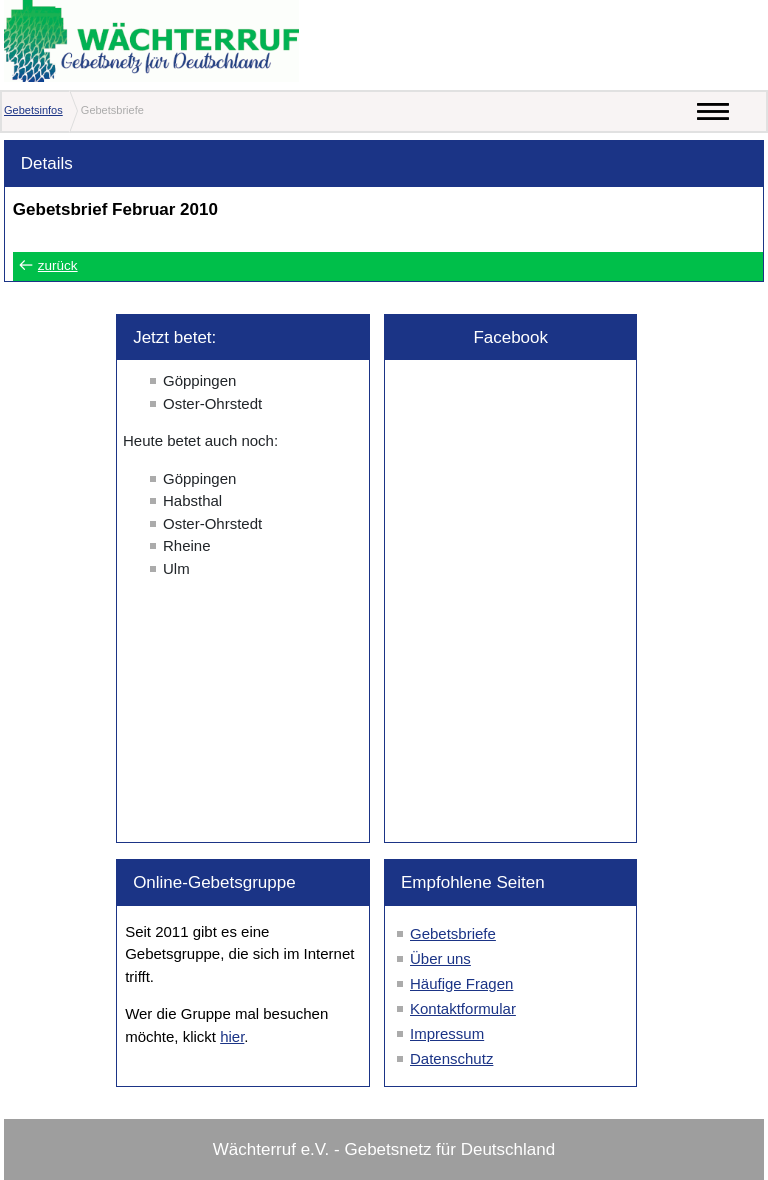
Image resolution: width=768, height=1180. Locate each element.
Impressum (447, 1033)
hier (232, 1036)
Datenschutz (451, 1058)
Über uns (440, 958)
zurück (58, 265)
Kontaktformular (463, 1008)
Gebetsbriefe (453, 933)
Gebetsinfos (33, 110)
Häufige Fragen (461, 983)
